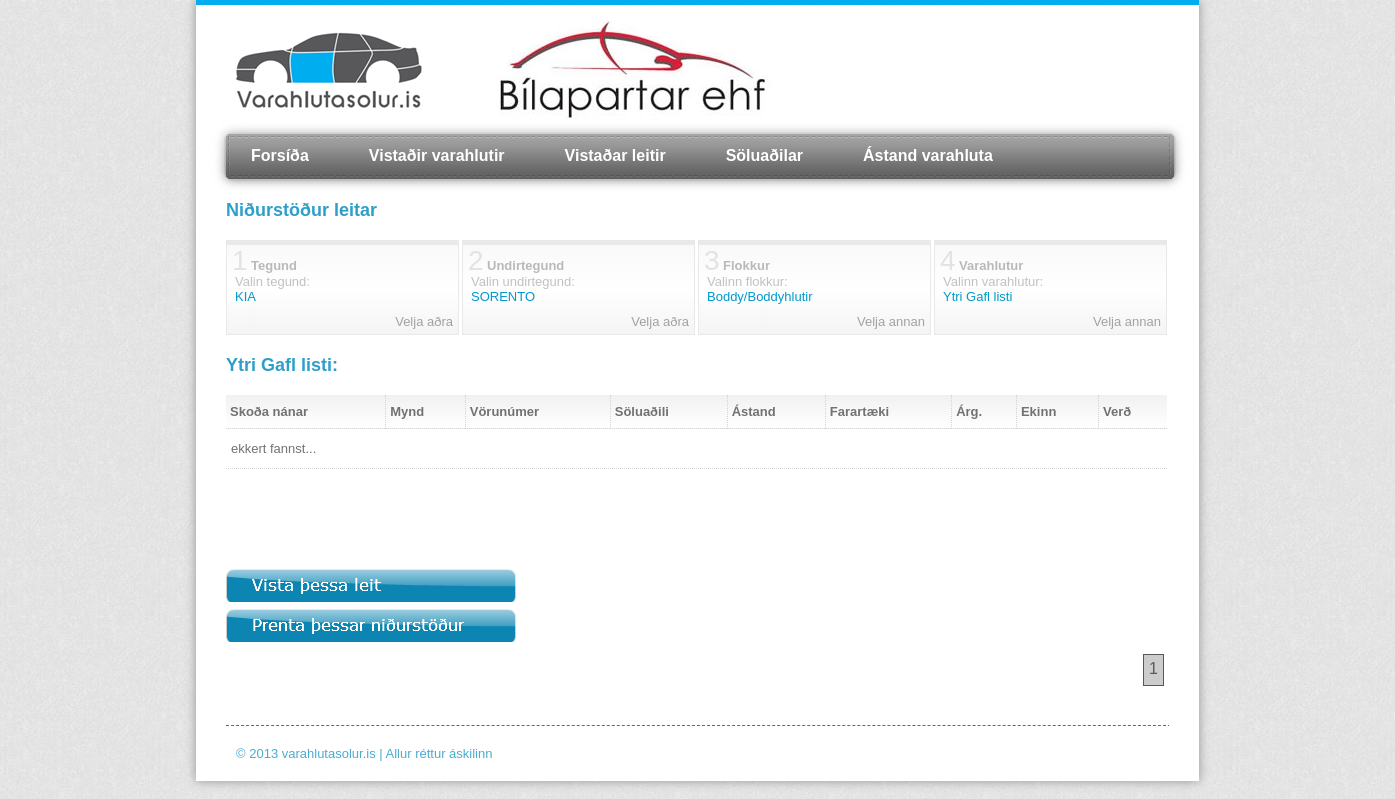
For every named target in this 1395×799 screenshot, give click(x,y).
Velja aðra (424, 321)
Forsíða (280, 155)
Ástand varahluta (928, 155)
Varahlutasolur (329, 70)
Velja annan (891, 321)
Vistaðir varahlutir (437, 155)
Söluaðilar (764, 155)
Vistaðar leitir (615, 155)
